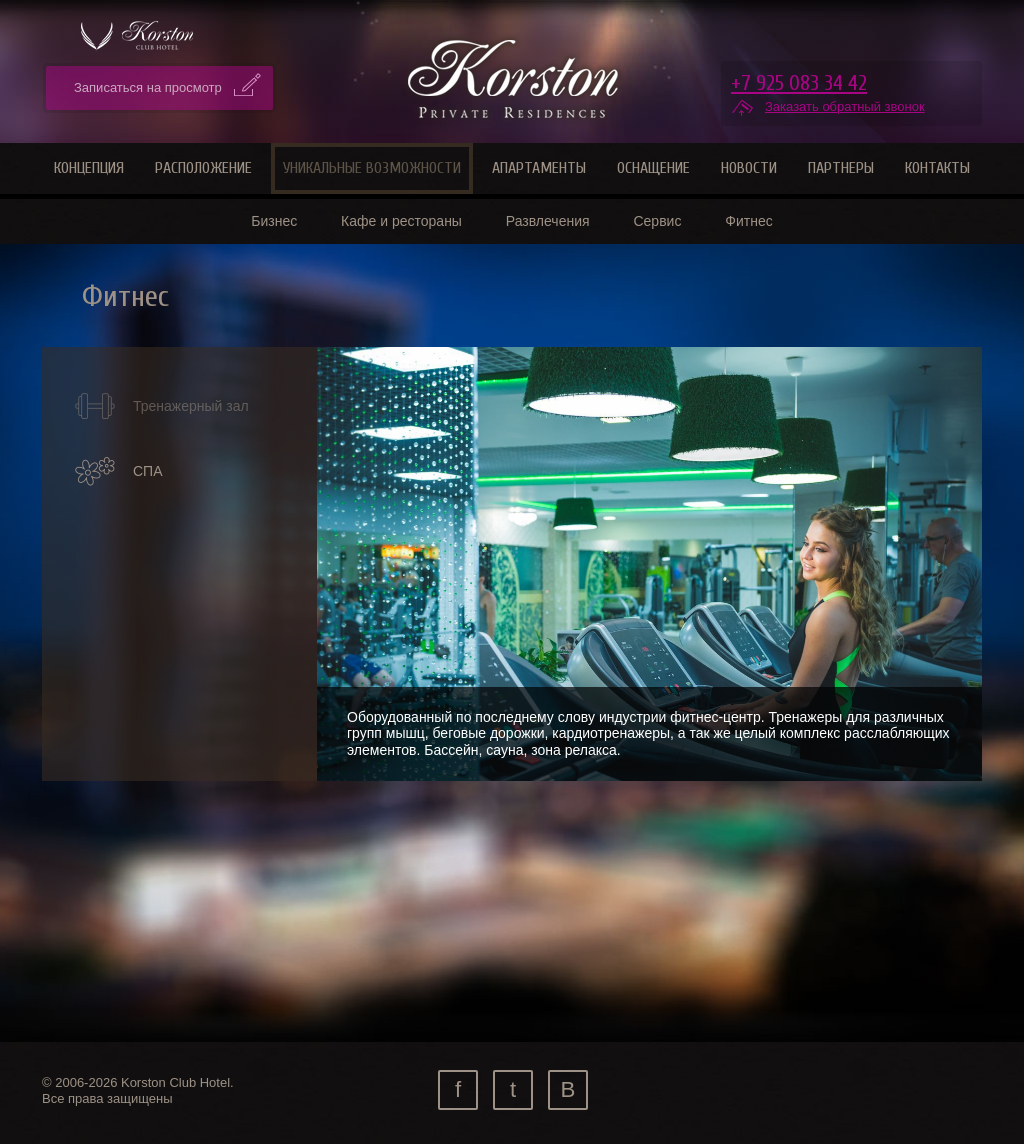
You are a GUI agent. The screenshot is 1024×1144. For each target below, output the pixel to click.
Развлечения (548, 221)
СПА (118, 471)
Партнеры (841, 168)
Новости (749, 168)
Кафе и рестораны (401, 221)
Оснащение (653, 168)
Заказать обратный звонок (845, 106)
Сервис (657, 221)
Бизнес (274, 221)
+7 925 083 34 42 (799, 83)
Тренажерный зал (161, 406)
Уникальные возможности (372, 168)
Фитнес (748, 221)
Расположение (203, 168)
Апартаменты (539, 168)
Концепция (89, 168)
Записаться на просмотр (148, 87)
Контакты (937, 168)
